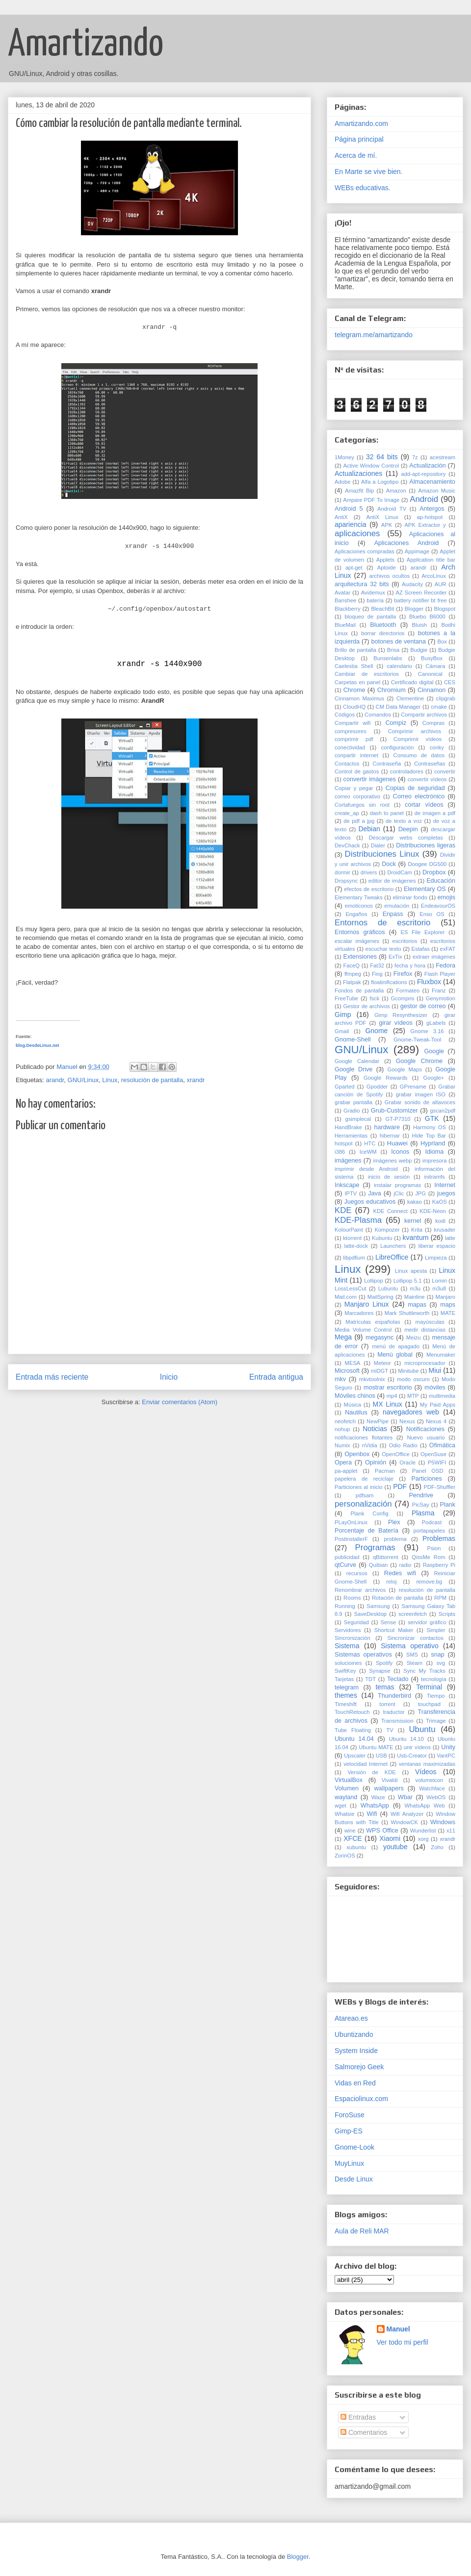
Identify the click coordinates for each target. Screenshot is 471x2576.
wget (340, 1805)
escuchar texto (383, 949)
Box (441, 641)
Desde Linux (354, 2179)
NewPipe (377, 1421)
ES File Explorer (422, 932)
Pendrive (421, 1495)
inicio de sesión (389, 1177)
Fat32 (377, 965)
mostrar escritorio (388, 1387)
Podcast (432, 1522)
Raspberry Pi (439, 1565)
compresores (350, 731)
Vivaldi (390, 1780)
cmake (439, 707)
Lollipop (373, 1281)
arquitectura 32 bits (362, 584)
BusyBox (432, 658)
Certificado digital (412, 682)
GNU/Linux (83, 1080)
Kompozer (386, 1230)
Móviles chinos (355, 1395)
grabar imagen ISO (420, 1094)
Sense (388, 1622)
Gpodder (377, 1087)
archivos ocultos (389, 576)
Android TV (391, 509)
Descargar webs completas (405, 838)
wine (350, 1830)
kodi (440, 1221)
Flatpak (352, 982)
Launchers (393, 1246)
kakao (414, 1202)
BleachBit (382, 609)
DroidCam (399, 872)
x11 (450, 1830)
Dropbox (434, 872)
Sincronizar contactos (415, 1638)
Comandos (378, 715)
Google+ (434, 1078)
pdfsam (365, 1495)
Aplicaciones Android (406, 543)
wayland (346, 1797)
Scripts (447, 1614)
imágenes (348, 1160)
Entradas (358, 2417)
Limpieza (436, 1258)
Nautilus (356, 1412)
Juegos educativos (369, 1201)
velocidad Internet (365, 1764)
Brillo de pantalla (355, 650)
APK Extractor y (424, 525)
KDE (343, 1210)
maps (447, 1304)
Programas (375, 1547)
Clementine (410, 698)
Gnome (376, 1031)
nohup (342, 1429)
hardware (387, 1127)
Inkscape (347, 1185)
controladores (406, 771)
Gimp (343, 1014)
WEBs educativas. (363, 188)
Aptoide (386, 567)
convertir (444, 771)
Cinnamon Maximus (359, 698)
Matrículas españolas (372, 1322)
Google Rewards (385, 1078)
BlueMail (345, 625)
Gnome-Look (354, 2147)
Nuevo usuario (426, 1437)
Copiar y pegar (354, 788)
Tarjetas (344, 1679)
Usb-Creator (412, 1756)
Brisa (393, 650)
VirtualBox (349, 1780)
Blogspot (445, 609)
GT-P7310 (398, 1119)
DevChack (347, 845)
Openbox (356, 1454)
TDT (370, 1679)
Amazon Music (436, 491)
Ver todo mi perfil (402, 2342)
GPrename (413, 1087)
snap (438, 1654)
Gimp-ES (349, 2131)
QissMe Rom (428, 1557)
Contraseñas (429, 764)
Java (374, 1193)
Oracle (407, 1462)
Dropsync (346, 881)
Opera (343, 1462)
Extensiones (360, 956)
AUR (440, 584)
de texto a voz (404, 821)
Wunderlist (423, 1830)
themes (346, 1695)
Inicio (169, 1377)
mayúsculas (430, 1322)
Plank (448, 1504)
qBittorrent (385, 1557)
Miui (435, 1370)
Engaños (356, 914)
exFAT (448, 949)
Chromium (391, 690)
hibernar (390, 1136)
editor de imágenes (392, 881)
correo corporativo (357, 796)
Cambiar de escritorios (367, 674)
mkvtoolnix (372, 1379)
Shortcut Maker (394, 1630)
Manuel (398, 2329)
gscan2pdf (442, 1111)
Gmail (342, 1031)
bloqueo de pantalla (370, 616)
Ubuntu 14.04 (354, 1738)
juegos (446, 1193)
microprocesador (424, 1363)
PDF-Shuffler (439, 1487)
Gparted (344, 1087)
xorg (423, 1839)
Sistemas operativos (363, 1654)
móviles (434, 1387)
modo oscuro (413, 1379)
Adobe (342, 482)
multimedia (442, 1396)
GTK (432, 1118)
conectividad (350, 747)
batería (375, 600)
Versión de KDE (371, 1772)
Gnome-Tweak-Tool (417, 1039)
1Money (344, 457)
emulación (396, 906)
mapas (417, 1304)
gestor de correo (423, 1006)
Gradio (351, 1111)
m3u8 (439, 1288)
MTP (413, 1396)
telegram (347, 1687)
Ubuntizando (354, 2034)
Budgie (418, 650)
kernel (412, 1220)
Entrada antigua (276, 1377)
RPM (440, 1598)
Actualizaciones (358, 473)
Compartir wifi (352, 723)
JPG (420, 1193)
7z (415, 457)
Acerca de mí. (356, 155)
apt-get (354, 567)
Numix (342, 1445)
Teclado (397, 1679)
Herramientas (351, 1136)
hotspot (344, 1143)
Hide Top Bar (429, 1136)
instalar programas (397, 1185)
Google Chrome (419, 1061)
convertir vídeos (427, 779)
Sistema (347, 1646)
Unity (448, 1747)
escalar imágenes (357, 941)
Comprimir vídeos (417, 739)
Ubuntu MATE (376, 1747)
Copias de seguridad (415, 788)
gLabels (435, 1023)
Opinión (375, 1462)
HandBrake (348, 1127)
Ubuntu (422, 1729)
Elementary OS (425, 889)
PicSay (420, 1505)
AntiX (341, 517)
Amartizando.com (361, 123)
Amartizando (85, 44)
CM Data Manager (398, 707)
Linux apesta (411, 1271)
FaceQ (351, 965)
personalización (363, 1504)
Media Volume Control (363, 1330)
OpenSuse (433, 1454)
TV (390, 1730)
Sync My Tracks (424, 1671)
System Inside (356, 2051)
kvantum (415, 1237)
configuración (397, 747)
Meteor (382, 1363)
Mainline (414, 1297)
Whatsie (344, 1814)
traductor (393, 1712)
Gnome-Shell (353, 1039)
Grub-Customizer (394, 1110)
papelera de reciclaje (364, 1479)
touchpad (429, 1704)
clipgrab (445, 698)
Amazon (396, 491)
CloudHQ (354, 707)
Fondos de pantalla (359, 990)
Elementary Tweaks (359, 897)
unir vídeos (417, 1747)
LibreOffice (391, 1257)
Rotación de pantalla (397, 1598)
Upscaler (355, 1756)
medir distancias (424, 1330)
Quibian (378, 1565)
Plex (394, 1522)
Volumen (347, 1788)
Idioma (434, 1151)
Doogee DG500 (427, 864)
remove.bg (429, 1582)
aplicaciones (357, 533)
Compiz (396, 722)
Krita (416, 1230)
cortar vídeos (424, 804)
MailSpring (380, 1297)
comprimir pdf (354, 739)
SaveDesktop (370, 1614)
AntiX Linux (382, 517)
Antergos (431, 508)
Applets (385, 560)
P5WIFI (437, 1462)
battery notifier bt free (420, 600)
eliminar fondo (409, 897)
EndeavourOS (438, 906)
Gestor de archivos (366, 1006)
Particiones (426, 1478)
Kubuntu (382, 1238)
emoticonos (359, 906)
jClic (398, 1193)
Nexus (407, 1421)
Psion (434, 1548)
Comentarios (363, 2432)
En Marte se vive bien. (369, 171)
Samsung (378, 1606)
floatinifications (389, 982)
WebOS (435, 1797)
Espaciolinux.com (361, 2099)
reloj (391, 1582)
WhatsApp (375, 1805)
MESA (353, 1363)
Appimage (417, 551)
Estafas (420, 949)
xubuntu (356, 1847)
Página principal (359, 139)
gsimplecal (358, 1119)
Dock (389, 864)
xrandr (195, 1080)
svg (441, 1663)
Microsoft (347, 1370)
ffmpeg (352, 974)
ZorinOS (345, 1855)
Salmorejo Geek (359, 2067)
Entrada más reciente (52, 1377)
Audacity (412, 584)
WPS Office (382, 1830)
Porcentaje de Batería (366, 1530)
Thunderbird (394, 1695)
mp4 (392, 1396)
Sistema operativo (410, 1646)
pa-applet (346, 1471)
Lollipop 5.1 (407, 1281)
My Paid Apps (437, 1405)
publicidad (347, 1557)
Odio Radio (403, 1445)
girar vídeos (396, 1022)
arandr (55, 1080)
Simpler (436, 1630)
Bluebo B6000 (427, 616)
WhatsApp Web (425, 1805)
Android (424, 499)
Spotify (384, 1663)
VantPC (446, 1756)
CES (449, 682)
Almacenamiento (432, 481)
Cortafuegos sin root (362, 805)
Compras (433, 723)
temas (384, 1687)
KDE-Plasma (358, 1220)
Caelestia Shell (354, 666)
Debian (369, 829)
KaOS (439, 1202)
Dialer (378, 845)
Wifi (371, 1813)
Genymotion (440, 998)
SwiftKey (345, 1671)
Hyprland (432, 1143)
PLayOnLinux (351, 1522)
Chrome (354, 690)
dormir (342, 872)
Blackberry (348, 609)
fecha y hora (409, 965)
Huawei (397, 1143)
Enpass (393, 914)
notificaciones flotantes (363, 1437)
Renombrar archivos (360, 1590)
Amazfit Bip (359, 491)
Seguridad (356, 1622)
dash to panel (387, 813)
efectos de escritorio (368, 889)
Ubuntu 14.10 (406, 1739)
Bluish (419, 625)
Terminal (429, 1687)
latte (450, 1238)
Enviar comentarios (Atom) (179, 1402)
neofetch (345, 1421)
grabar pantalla (353, 1102)
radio (405, 1565)
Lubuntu (388, 1288)
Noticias (375, 1429)
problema (395, 1539)
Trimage (436, 1721)
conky (437, 747)
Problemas (438, 1538)
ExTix (395, 957)
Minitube (408, 1371)
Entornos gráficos (360, 932)
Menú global (395, 1354)
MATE (448, 1313)
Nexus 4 (436, 1421)
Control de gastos (357, 771)
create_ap (347, 813)
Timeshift (346, 1704)
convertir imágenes (369, 779)
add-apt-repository (423, 474)
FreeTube (346, 998)
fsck (374, 998)
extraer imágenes (434, 957)
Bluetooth (383, 624)
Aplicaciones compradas (364, 551)
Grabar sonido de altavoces (420, 1102)
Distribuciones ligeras (425, 845)
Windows (442, 1822)
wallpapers (389, 1788)
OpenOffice (395, 1454)
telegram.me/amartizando (374, 335)
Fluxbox (429, 982)
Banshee (345, 600)
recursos (356, 1573)
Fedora (445, 965)
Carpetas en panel (357, 682)
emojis (446, 897)
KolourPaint (349, 1230)
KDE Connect (390, 1211)
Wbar (405, 1797)
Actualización (427, 465)
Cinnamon (431, 690)
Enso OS (431, 914)
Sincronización (352, 1638)
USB (381, 1756)
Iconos (400, 1151)
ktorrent (352, 1238)
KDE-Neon (432, 1211)
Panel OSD (428, 1471)
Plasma (423, 1513)
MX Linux (387, 1404)
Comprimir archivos (414, 731)
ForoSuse (350, 2115)
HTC (369, 1143)
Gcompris (403, 998)
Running (345, 1606)
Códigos (345, 715)
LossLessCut (350, 1288)
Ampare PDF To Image (371, 500)
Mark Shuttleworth (407, 1313)
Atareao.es (351, 2018)
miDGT (379, 1371)
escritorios (405, 941)
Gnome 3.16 (427, 1031)
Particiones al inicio (358, 1487)
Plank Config (370, 1513)
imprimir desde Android (366, 1169)
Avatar (342, 592)
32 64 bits (382, 457)
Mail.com (346, 1297)
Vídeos (426, 1772)
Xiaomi (389, 1838)
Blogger (414, 609)
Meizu (413, 1337)
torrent (387, 1704)
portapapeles (429, 1531)
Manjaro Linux (366, 1304)
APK (386, 525)
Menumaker (440, 1355)
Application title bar (431, 560)
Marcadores (358, 1313)
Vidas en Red (355, 2083)
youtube (395, 1847)
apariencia (350, 524)
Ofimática (442, 1445)
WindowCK (404, 1822)
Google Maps (404, 1069)
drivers (369, 872)
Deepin (408, 829)
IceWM (368, 1152)
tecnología (433, 1679)
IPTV (350, 1193)
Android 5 (349, 508)
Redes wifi (400, 1573)
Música (352, 1405)
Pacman (385, 1471)
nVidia (369, 1445)
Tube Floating (353, 1730)
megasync (379, 1337)
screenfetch (412, 1614)
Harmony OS (429, 1127)
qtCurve (345, 1564)
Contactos (347, 764)
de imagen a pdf (435, 813)
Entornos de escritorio (382, 922)
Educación (440, 880)
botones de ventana (398, 641)
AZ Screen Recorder (421, 592)
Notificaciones (425, 1429)
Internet (444, 1185)
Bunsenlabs (387, 658)
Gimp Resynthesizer (400, 1015)
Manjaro (445, 1297)
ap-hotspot (430, 517)
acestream (442, 457)
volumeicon (430, 1780)
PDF (400, 1486)
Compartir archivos (424, 715)
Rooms (352, 1598)
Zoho (437, 1847)
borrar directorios (382, 633)
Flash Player (439, 974)
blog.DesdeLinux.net (37, 1045)
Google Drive (353, 1069)
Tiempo (436, 1696)
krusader (445, 1230)
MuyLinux (349, 2163)
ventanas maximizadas (427, 1764)
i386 (340, 1152)
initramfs (434, 1177)
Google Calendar (357, 1061)
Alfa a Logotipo (379, 482)
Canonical (430, 674)
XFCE (352, 1838)
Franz (439, 990)
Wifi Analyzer (407, 1814)
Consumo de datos (419, 755)
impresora (434, 1161)
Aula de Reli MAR (362, 2231)
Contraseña (386, 764)
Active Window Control (371, 466)
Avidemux (373, 592)
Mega (343, 1337)
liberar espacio (437, 1246)
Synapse (380, 1671)
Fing (377, 974)
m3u (415, 1288)
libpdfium (354, 1258)
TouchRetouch (352, 1712)
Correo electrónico (419, 796)
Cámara (435, 666)
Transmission (397, 1721)
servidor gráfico (427, 1622)
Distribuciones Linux (382, 854)
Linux (109, 1080)
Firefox (403, 973)
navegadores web (411, 1412)
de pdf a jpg (358, 821)
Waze (378, 1797)
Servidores (348, 1630)
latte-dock (356, 1246)
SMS (412, 1655)
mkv (340, 1379)
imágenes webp (392, 1161)
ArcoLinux (433, 576)
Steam (414, 1663)
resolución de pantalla (152, 1080)
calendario (399, 666)
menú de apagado (395, 1346)
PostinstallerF (351, 1539)
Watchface (432, 1788)
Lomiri (439, 1281)
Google (434, 1051)
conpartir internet (356, 755)
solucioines (348, 1663)
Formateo (407, 990)
